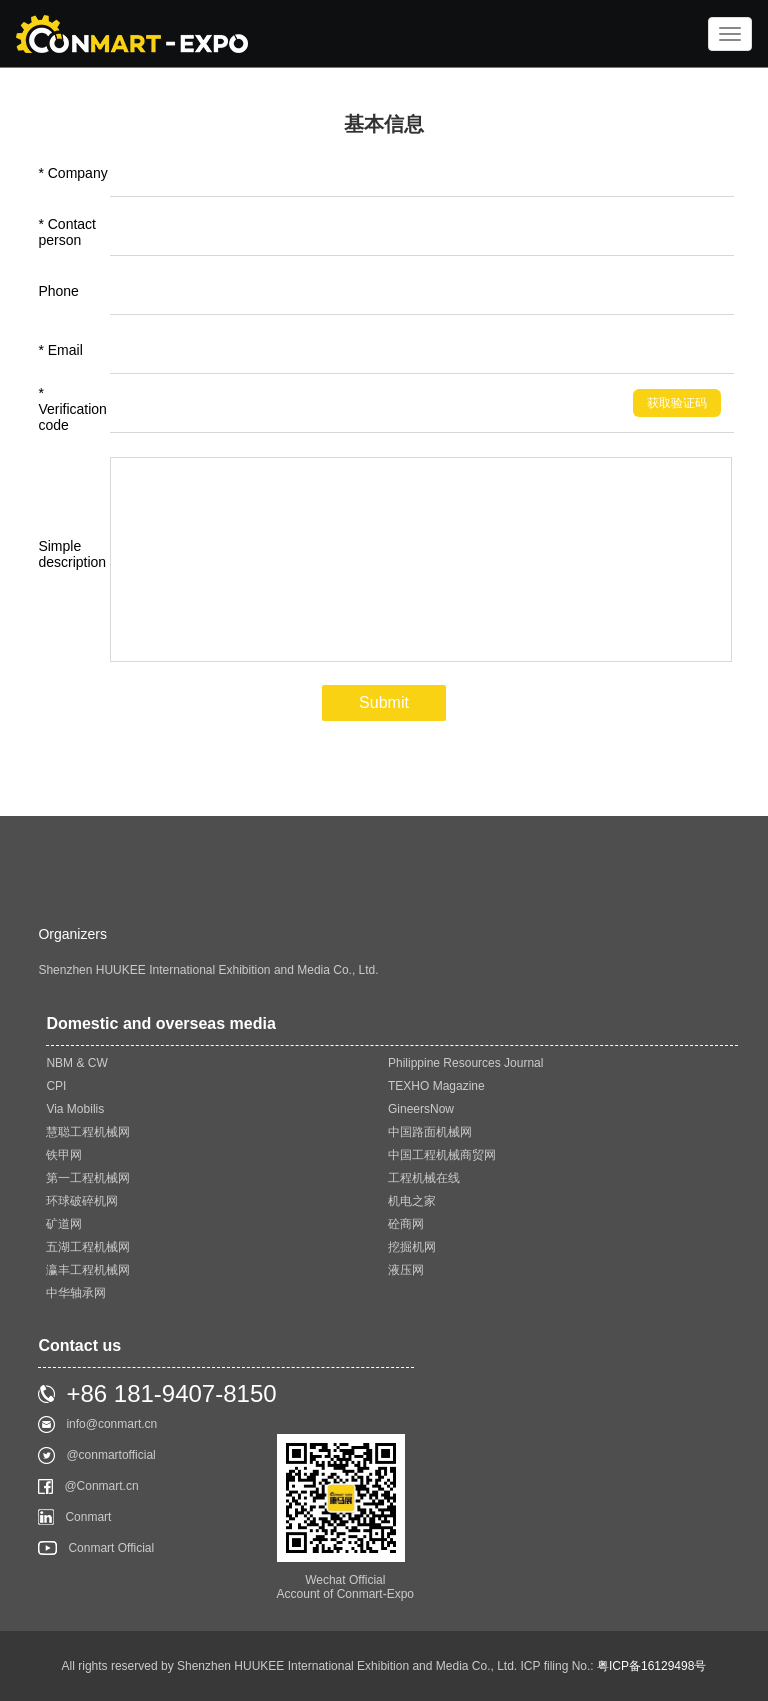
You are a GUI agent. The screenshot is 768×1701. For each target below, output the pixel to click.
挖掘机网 (412, 1247)
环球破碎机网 (82, 1201)
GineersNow (421, 1109)
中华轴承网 (76, 1293)
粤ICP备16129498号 (651, 1666)
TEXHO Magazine (436, 1086)
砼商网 (406, 1224)
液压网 (406, 1270)
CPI (56, 1086)
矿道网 (64, 1224)
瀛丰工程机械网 (88, 1270)
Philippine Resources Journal (465, 1063)
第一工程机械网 (88, 1178)
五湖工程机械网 (88, 1247)
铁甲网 (64, 1155)
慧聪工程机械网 (88, 1132)
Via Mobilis (75, 1109)
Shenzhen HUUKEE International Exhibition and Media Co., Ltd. (208, 970)
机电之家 (412, 1201)
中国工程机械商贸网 (442, 1155)
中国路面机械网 (430, 1132)
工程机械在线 (424, 1178)
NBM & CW (76, 1063)
